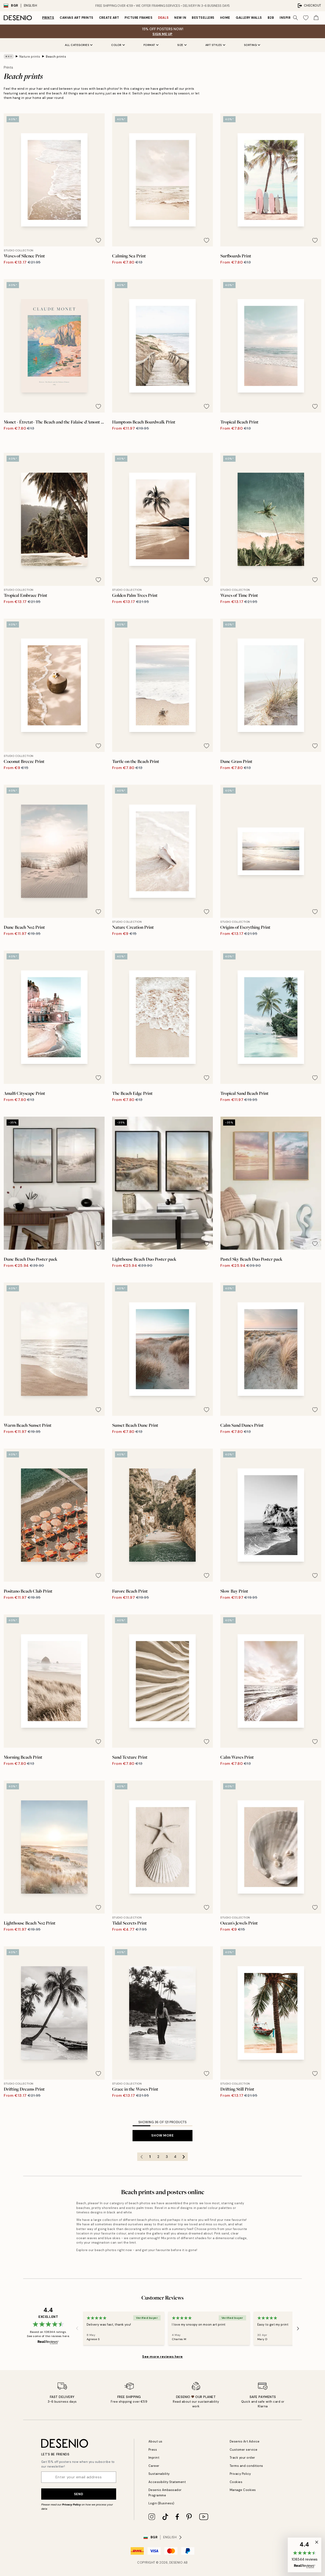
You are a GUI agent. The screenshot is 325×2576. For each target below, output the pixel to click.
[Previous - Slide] (77, 2328)
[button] (304, 2555)
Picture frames (138, 18)
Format (151, 45)
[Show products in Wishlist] (306, 17)
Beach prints (56, 56)
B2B (271, 18)
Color (118, 45)
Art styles (215, 45)
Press (152, 2450)
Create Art (109, 18)
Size (182, 45)
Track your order (242, 2458)
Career (153, 2466)
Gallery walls (249, 18)
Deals (163, 18)
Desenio (176, 2563)
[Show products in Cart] (316, 17)
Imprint (153, 2458)
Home (225, 18)
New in (180, 18)
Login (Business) (161, 2503)
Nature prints (29, 56)
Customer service (244, 2450)
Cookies (236, 2482)
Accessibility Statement (167, 2482)
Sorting (252, 45)
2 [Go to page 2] (158, 2156)
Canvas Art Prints (76, 18)
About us (155, 2441)
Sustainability (159, 2474)
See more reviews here (162, 2356)
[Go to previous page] (141, 2156)
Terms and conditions (246, 2466)
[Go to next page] (183, 2156)
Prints (48, 18)
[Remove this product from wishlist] (98, 240)
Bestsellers (203, 18)
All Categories (78, 45)
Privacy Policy (71, 2504)
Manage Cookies (243, 2490)
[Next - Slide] (298, 2328)
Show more (162, 2135)
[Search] (295, 17)
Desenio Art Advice (245, 2441)
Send (78, 2494)
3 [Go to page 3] (167, 2156)
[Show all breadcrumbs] (9, 56)
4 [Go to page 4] (175, 2156)
